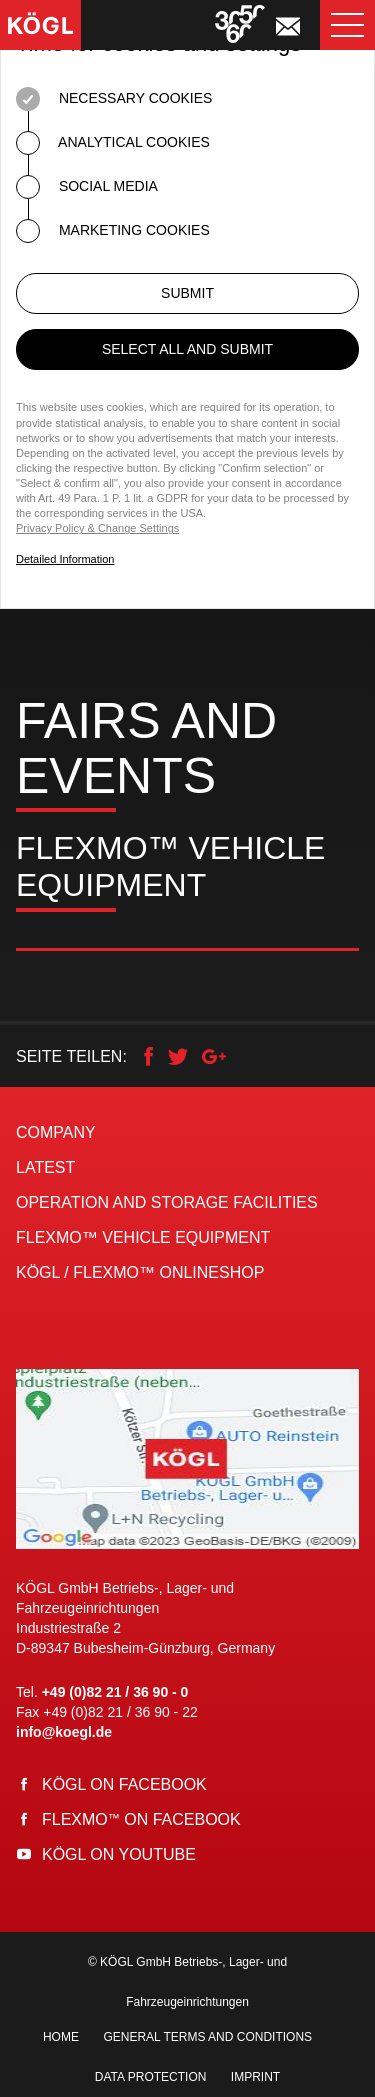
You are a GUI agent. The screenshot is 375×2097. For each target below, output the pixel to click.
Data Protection (151, 2077)
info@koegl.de (64, 1732)
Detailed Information (65, 559)
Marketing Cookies (113, 231)
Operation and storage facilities (167, 1202)
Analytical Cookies (113, 143)
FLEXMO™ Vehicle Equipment (143, 1237)
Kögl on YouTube (119, 1854)
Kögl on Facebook (124, 1784)
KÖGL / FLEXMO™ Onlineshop (140, 1272)
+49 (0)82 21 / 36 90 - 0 (115, 1692)
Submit (187, 293)
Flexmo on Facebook (141, 1819)
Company (56, 1132)
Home (61, 2037)
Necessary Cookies (114, 99)
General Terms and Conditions (207, 2037)
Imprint (255, 2077)
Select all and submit (187, 349)
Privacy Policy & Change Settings (97, 528)
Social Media (87, 187)
